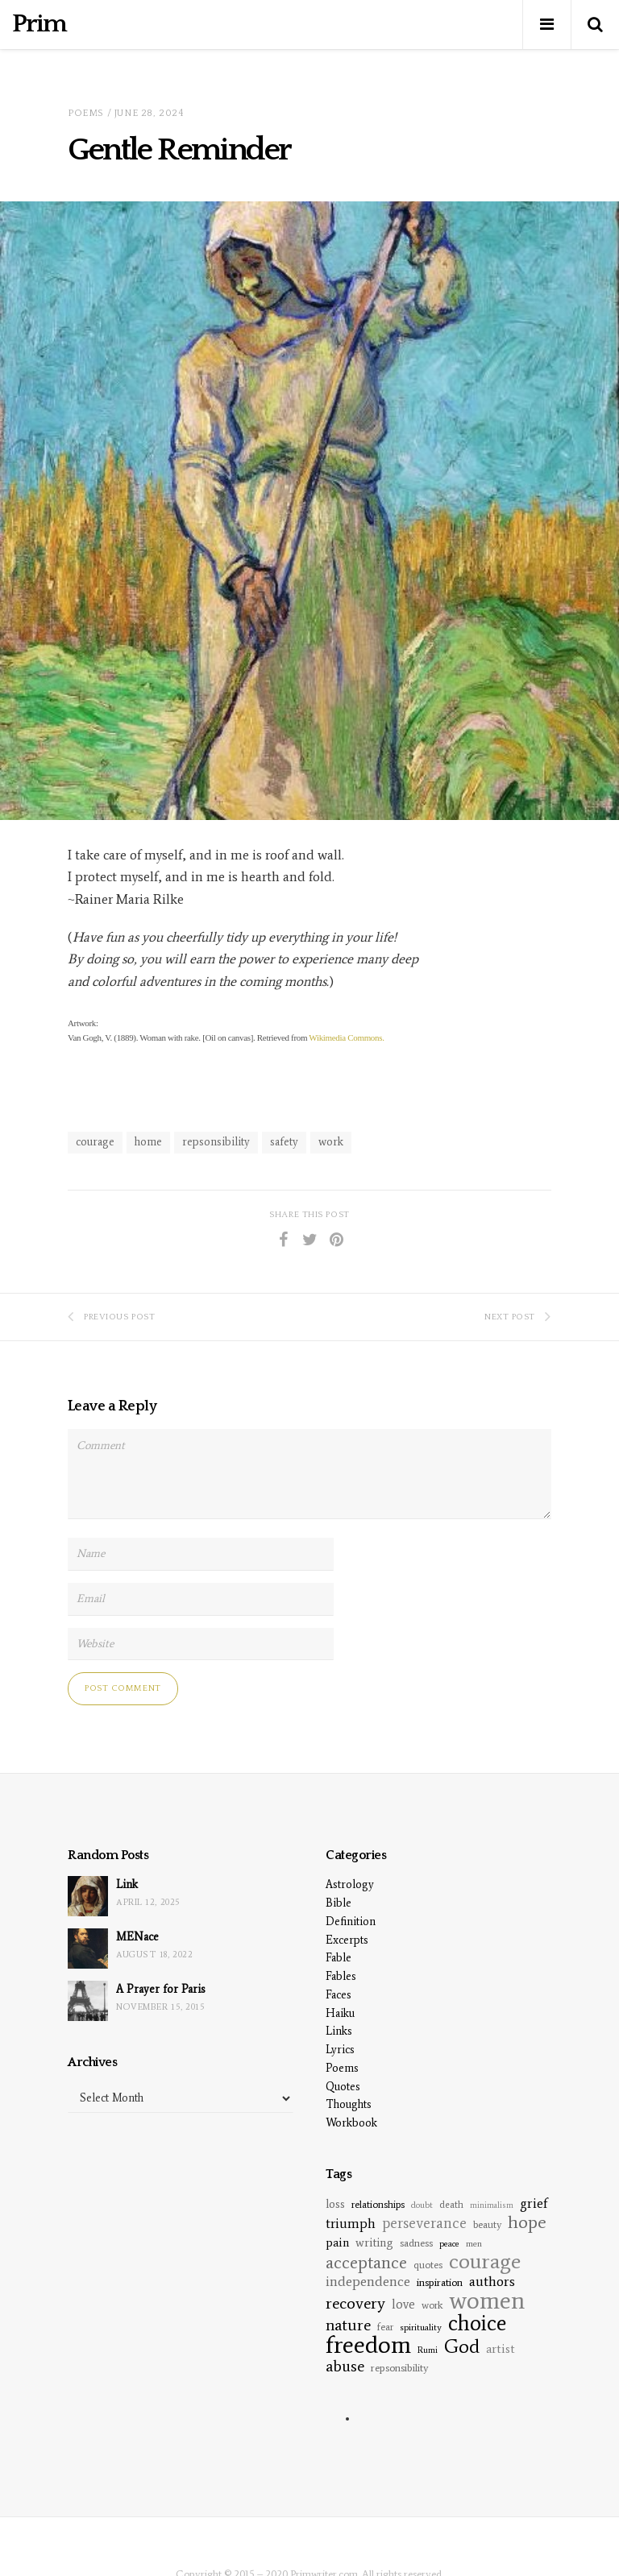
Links (339, 2031)
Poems (86, 113)
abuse (345, 2366)
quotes (427, 2265)
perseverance (424, 2223)
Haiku (340, 2013)
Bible (338, 1903)
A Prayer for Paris (161, 1989)
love (403, 2304)
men (474, 2243)
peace (449, 2243)
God (462, 2346)
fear (385, 2327)
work (330, 1142)
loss (335, 2204)
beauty (487, 2224)
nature (348, 2324)
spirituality (421, 2327)
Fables (341, 1976)
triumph (351, 2223)
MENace (137, 1937)
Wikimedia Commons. (346, 1037)
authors (492, 2281)
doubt (422, 2204)
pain (337, 2242)
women (487, 2300)
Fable (338, 1958)
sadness (416, 2243)
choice (477, 2322)
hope (527, 2222)
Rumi (428, 2350)
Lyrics (340, 2049)
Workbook (351, 2123)
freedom (368, 2344)
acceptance (366, 2262)
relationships (378, 2204)
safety (284, 1142)
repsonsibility (216, 1142)
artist (500, 2348)
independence (368, 2281)
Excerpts (347, 1940)
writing (374, 2242)
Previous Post (111, 1316)
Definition (351, 1921)
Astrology (350, 1884)
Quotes (343, 2087)
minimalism (491, 2205)
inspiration (440, 2282)
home (148, 1142)
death (451, 2204)
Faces (338, 1995)
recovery (355, 2303)
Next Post (517, 1316)
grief (534, 2203)
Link (127, 1884)
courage (95, 1142)
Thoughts (349, 2104)
